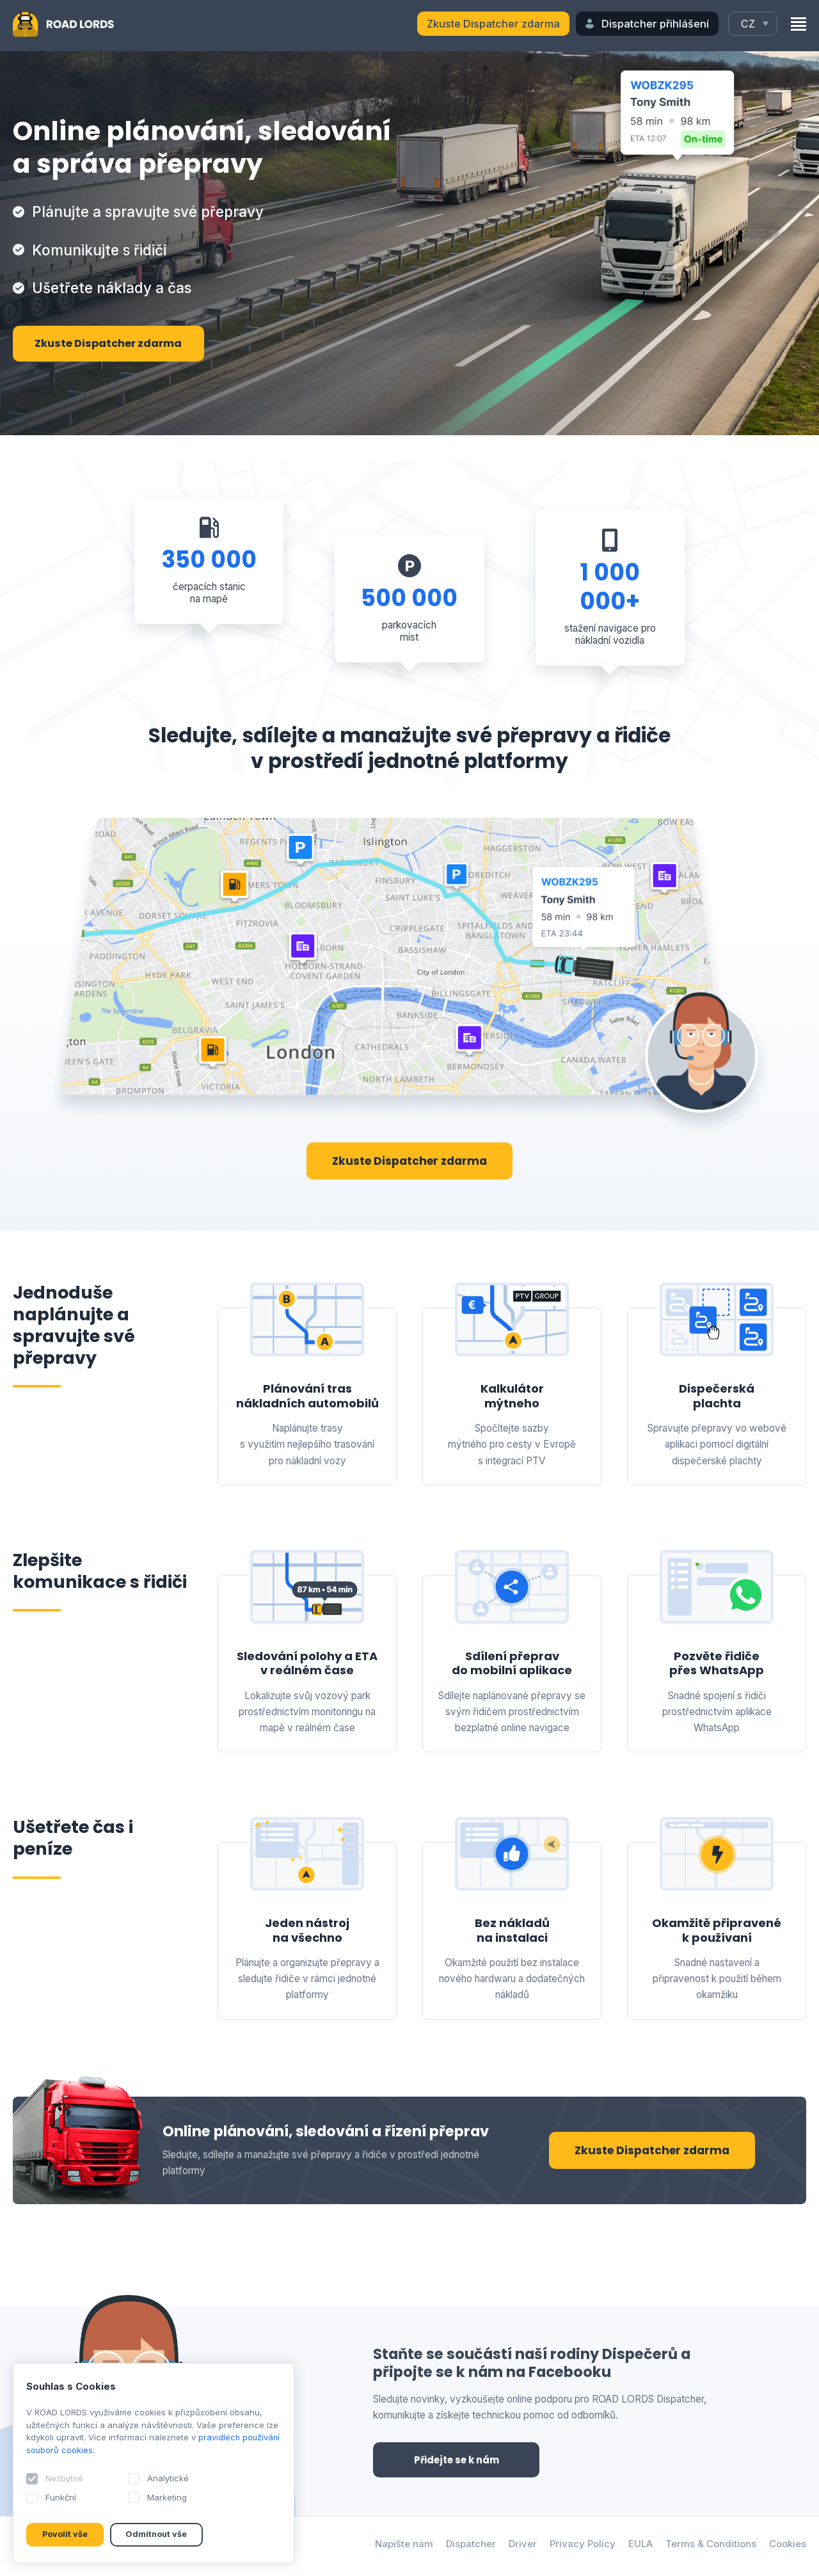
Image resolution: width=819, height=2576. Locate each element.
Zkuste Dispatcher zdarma (493, 23)
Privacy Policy (579, 2546)
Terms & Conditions (710, 2546)
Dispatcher (466, 2546)
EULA (638, 2546)
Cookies (787, 2546)
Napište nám (399, 2546)
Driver (519, 2546)
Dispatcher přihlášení (655, 23)
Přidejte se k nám (456, 2460)
